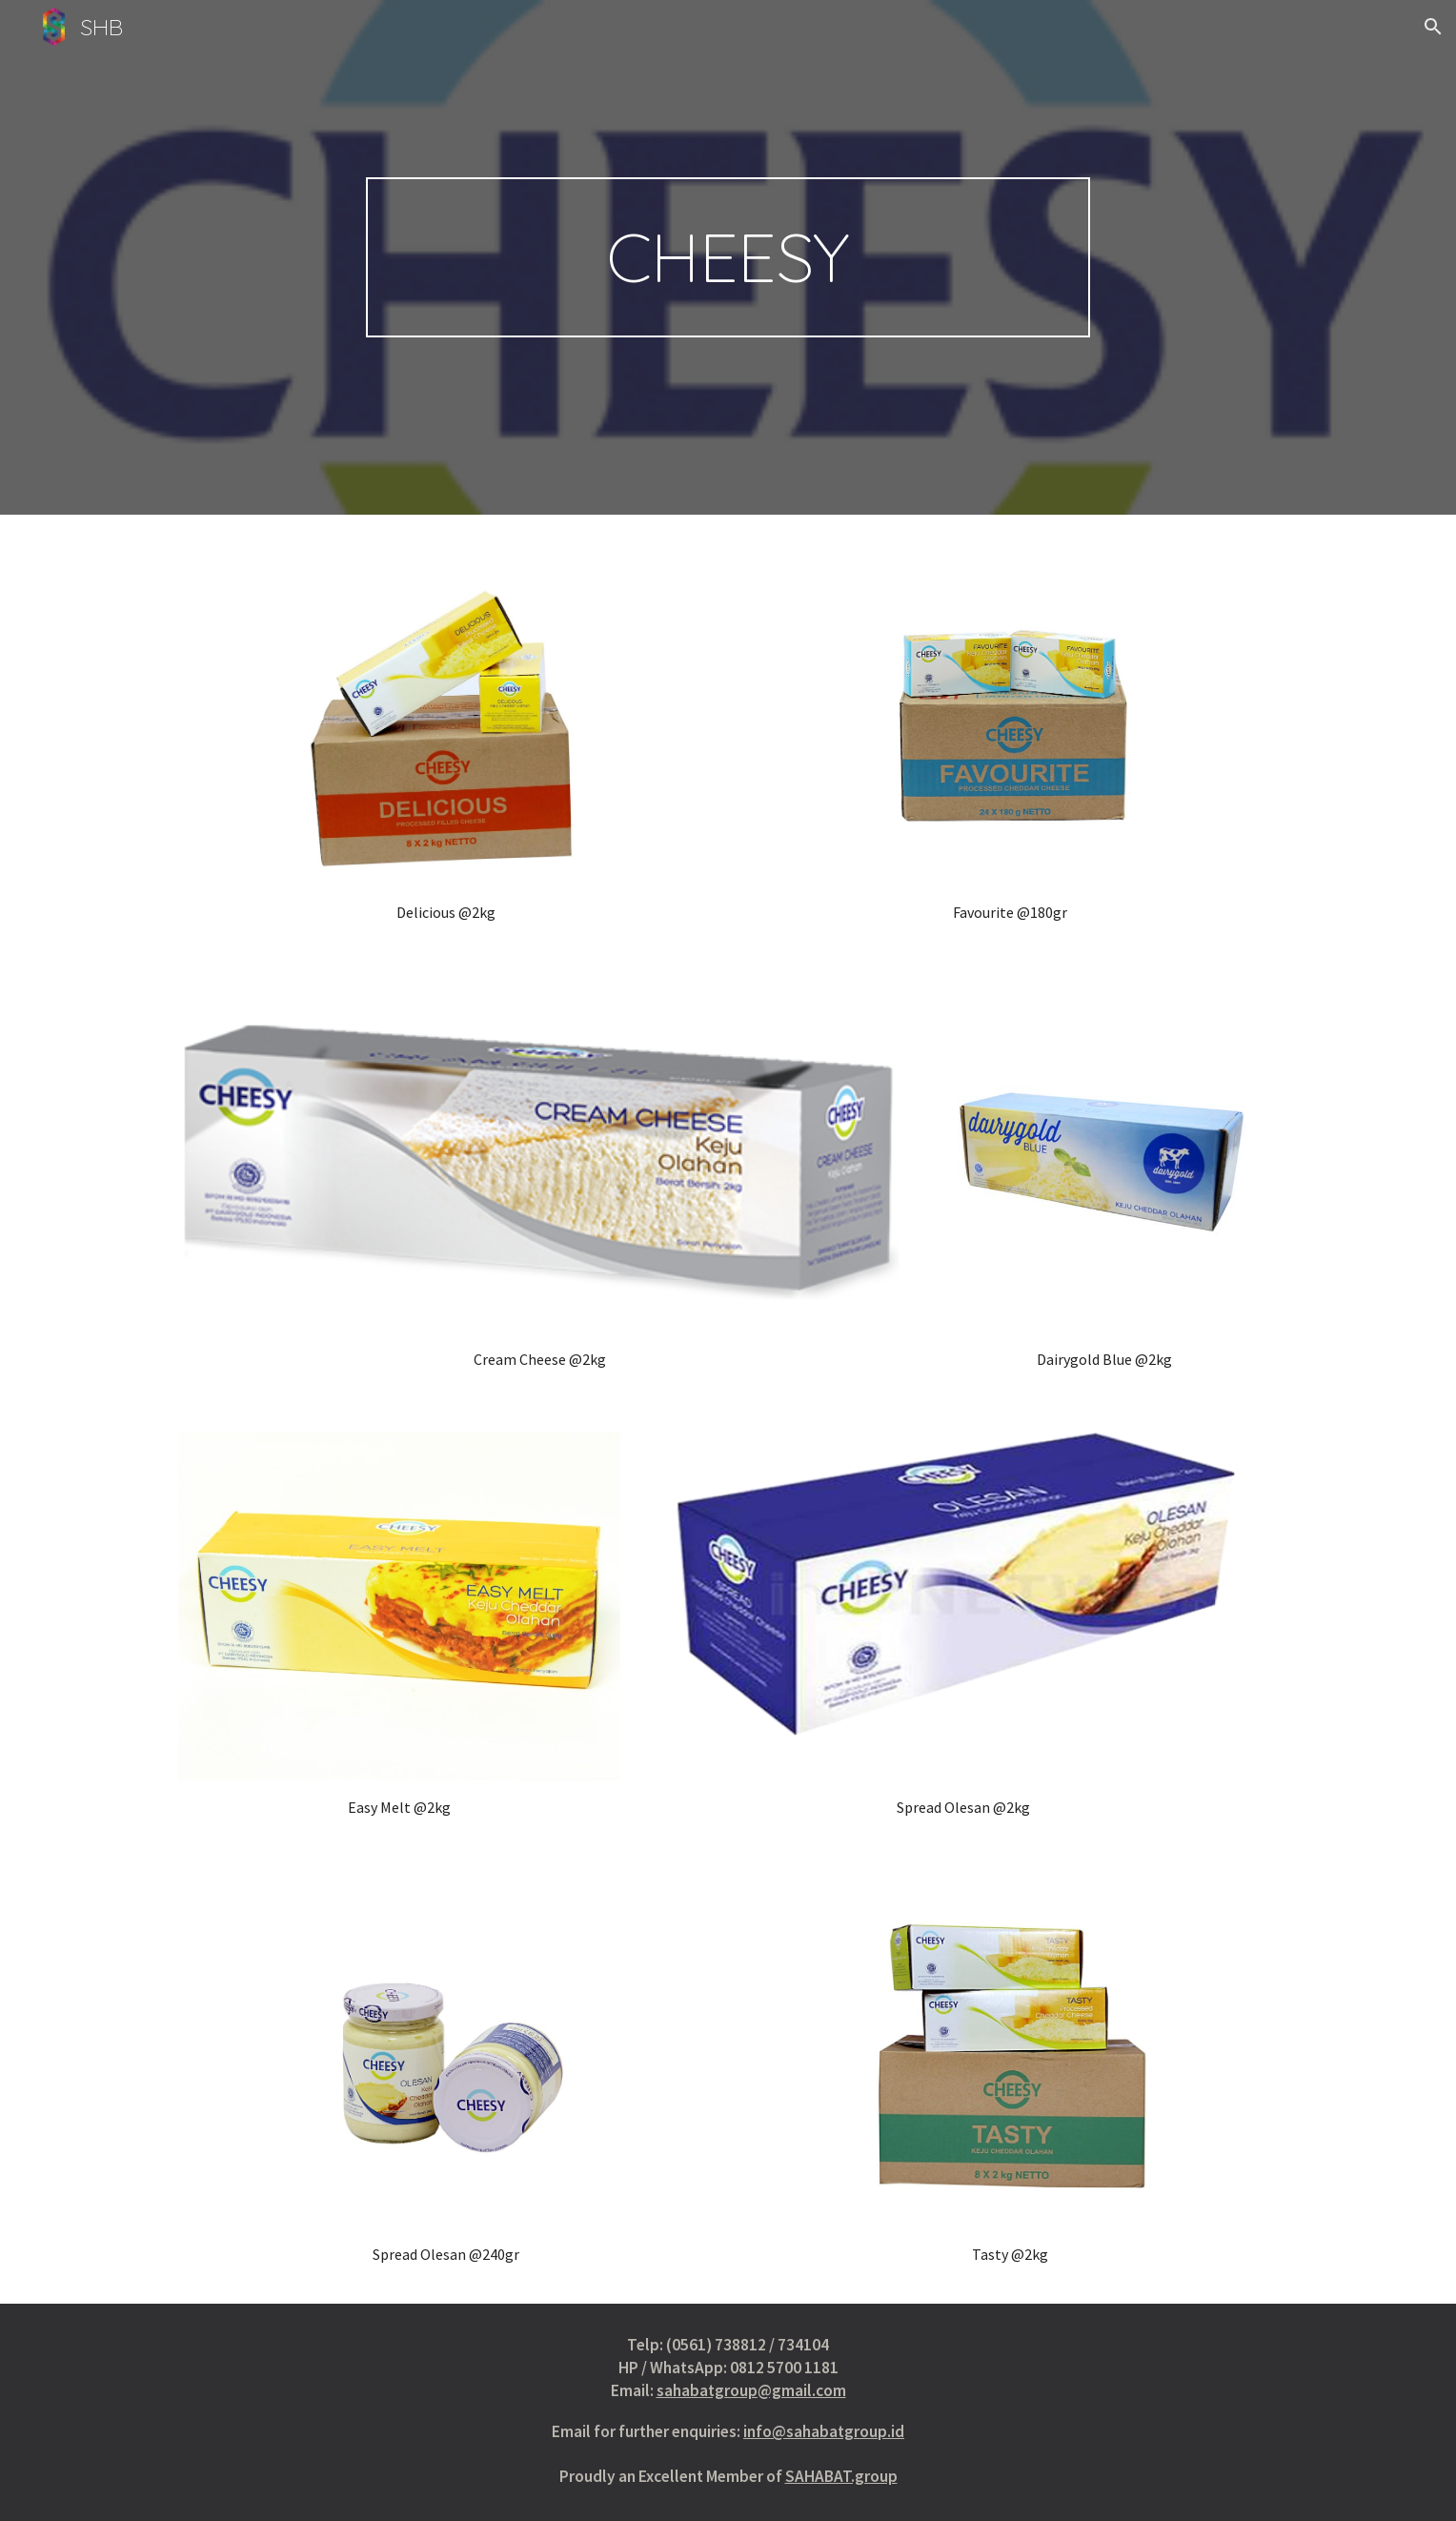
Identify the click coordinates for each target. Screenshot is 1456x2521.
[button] (1433, 27)
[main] (728, 257)
